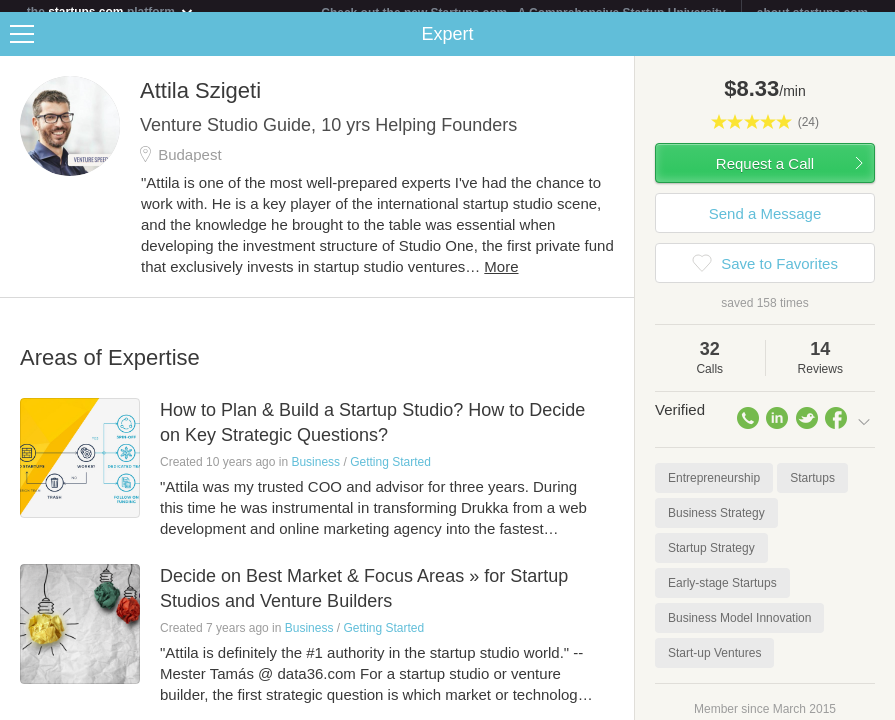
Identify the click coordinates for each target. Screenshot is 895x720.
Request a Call (765, 175)
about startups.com (812, 13)
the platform (111, 11)
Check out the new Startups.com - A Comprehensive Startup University (523, 13)
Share (875, 46)
